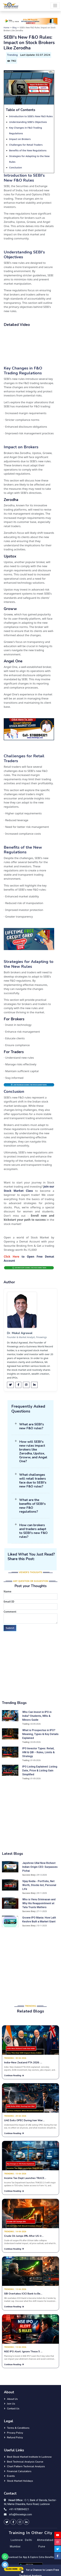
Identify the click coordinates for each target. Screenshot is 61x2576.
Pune (41, 2547)
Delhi (28, 2540)
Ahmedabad (45, 2540)
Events (11, 2476)
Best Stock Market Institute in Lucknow (29, 2457)
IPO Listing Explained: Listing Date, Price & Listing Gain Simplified (39, 1770)
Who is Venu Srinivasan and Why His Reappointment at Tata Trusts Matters (38, 1903)
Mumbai (15, 2547)
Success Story (28, 1874)
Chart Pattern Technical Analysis (26, 2466)
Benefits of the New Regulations (28, 150)
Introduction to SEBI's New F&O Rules (31, 116)
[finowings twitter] (7, 2522)
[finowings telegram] (5, 2564)
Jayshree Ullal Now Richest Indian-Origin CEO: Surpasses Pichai (40, 1867)
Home (6, 27)
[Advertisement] (30, 1665)
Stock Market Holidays (20, 2481)
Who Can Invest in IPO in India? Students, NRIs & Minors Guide (37, 1716)
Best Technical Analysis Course (25, 2461)
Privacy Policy (15, 2432)
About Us (12, 2399)
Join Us (11, 2403)
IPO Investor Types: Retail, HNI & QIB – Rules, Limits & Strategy (38, 1752)
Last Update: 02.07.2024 (35, 55)
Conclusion (15, 167)
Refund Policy (15, 2437)
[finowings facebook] (13, 2522)
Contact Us (13, 2408)
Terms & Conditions (18, 2428)
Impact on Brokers (20, 139)
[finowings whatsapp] (5, 2556)
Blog (14, 27)
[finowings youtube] (57, 2535)
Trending (12, 55)
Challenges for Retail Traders (26, 144)
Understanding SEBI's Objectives (28, 122)
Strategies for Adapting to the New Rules (28, 964)
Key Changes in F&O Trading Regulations (23, 370)
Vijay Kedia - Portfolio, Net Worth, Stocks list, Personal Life (39, 1885)
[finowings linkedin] (26, 2522)
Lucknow (17, 2540)
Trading (25, 1723)
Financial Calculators (19, 2471)
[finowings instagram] (20, 2522)
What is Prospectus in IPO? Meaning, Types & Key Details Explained (40, 1734)
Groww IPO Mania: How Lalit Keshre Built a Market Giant (39, 1920)
